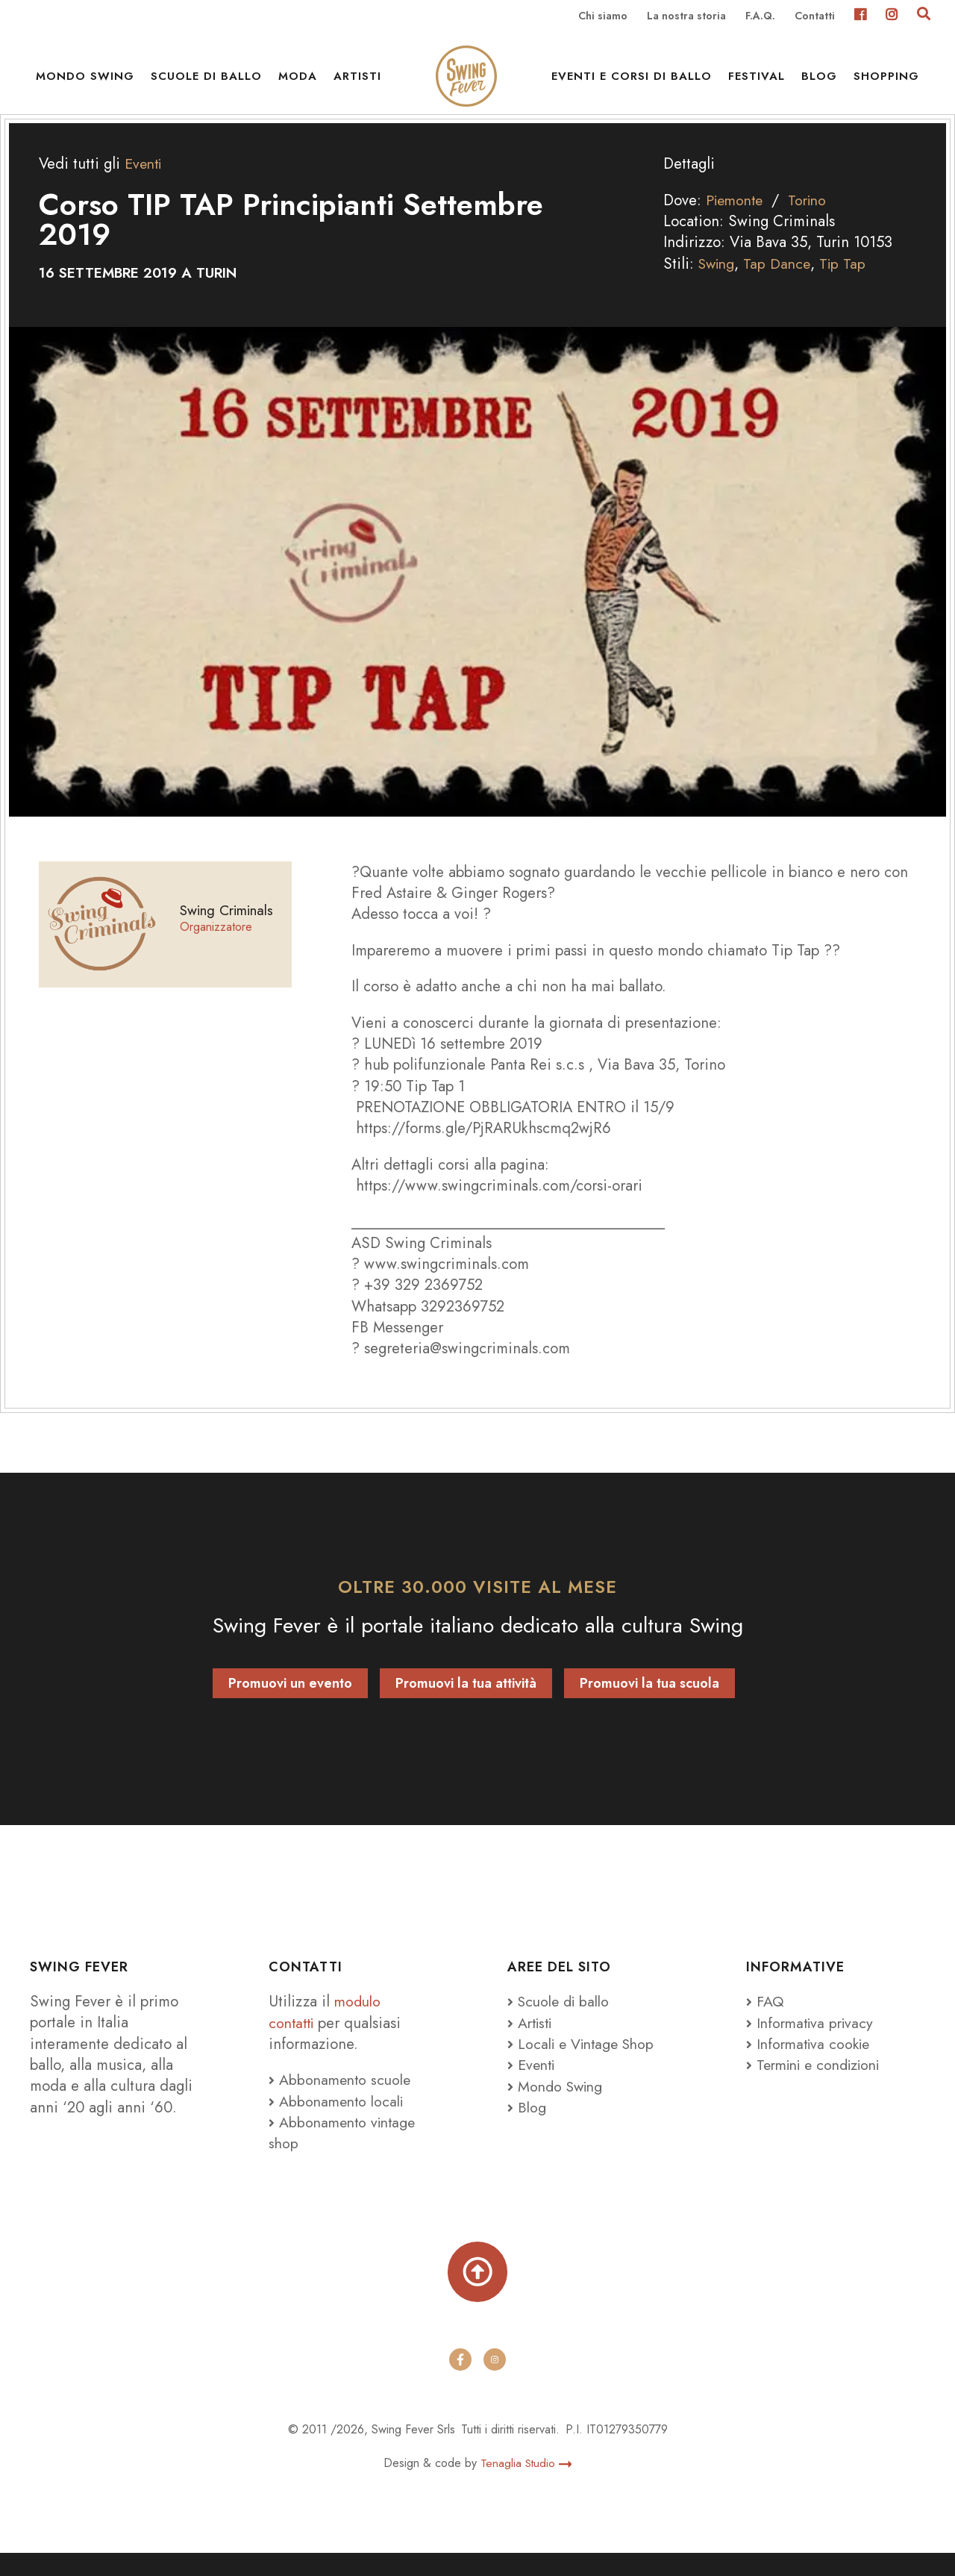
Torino (813, 220)
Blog (819, 82)
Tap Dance (782, 283)
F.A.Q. (760, 16)
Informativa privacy (813, 2042)
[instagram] (494, 2382)
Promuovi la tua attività (465, 1703)
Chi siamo (602, 16)
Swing (718, 283)
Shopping (886, 82)
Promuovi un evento (290, 1703)
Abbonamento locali (339, 2120)
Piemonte (737, 220)
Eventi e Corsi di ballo (631, 82)
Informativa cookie (811, 2063)
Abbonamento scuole (342, 2100)
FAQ (765, 2021)
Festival (756, 82)
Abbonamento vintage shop (345, 2152)
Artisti (357, 82)
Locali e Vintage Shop (590, 2063)
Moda (297, 82)
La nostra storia (686, 16)
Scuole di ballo (206, 82)
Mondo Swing (85, 82)
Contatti (815, 16)
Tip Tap (849, 283)
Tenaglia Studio (526, 2486)
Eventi (145, 183)
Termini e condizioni (819, 2085)
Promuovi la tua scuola (649, 1703)
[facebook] (460, 2382)
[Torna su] (477, 2293)
